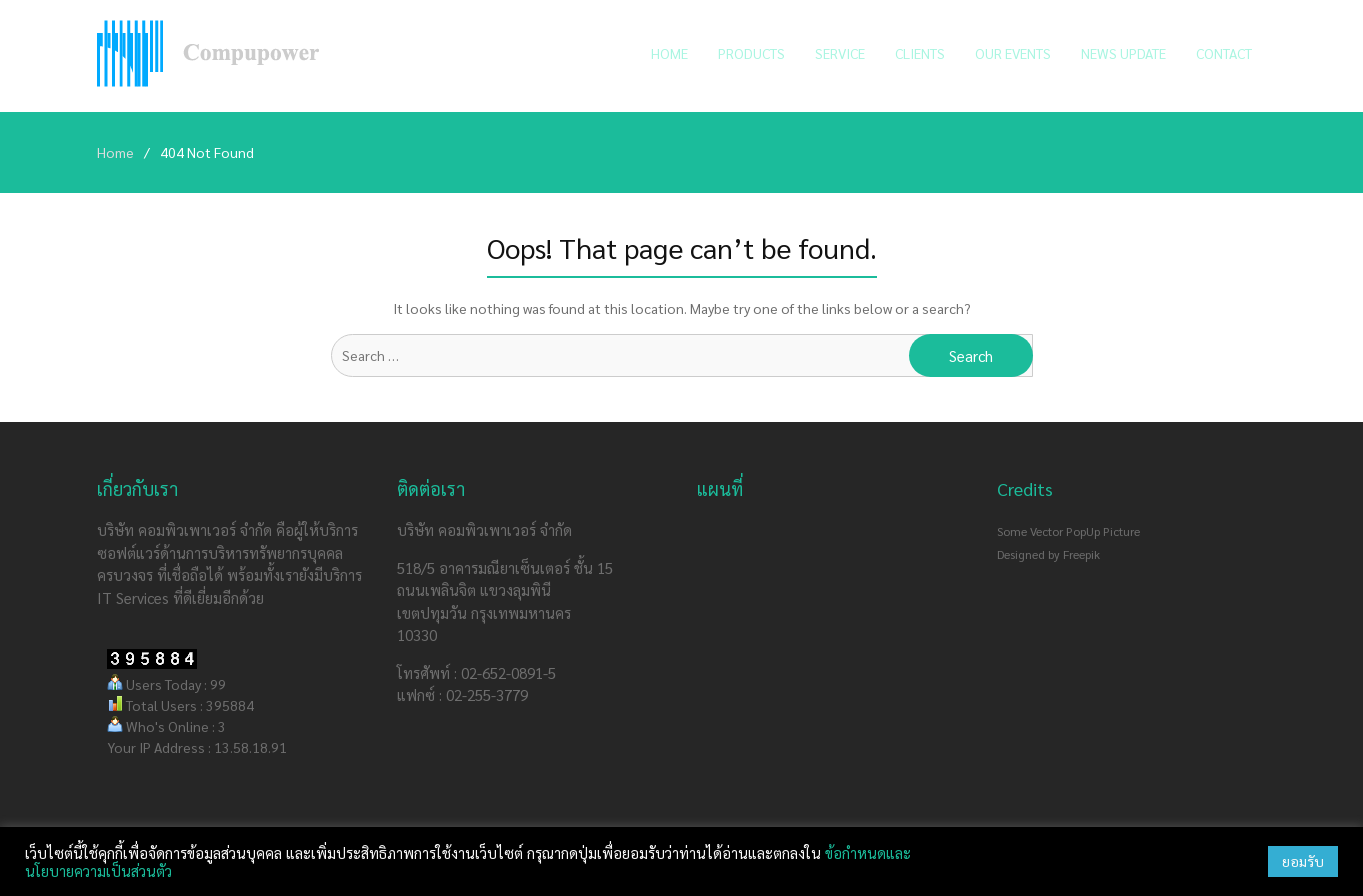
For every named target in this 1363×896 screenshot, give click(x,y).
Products (751, 53)
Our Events (1013, 53)
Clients (920, 53)
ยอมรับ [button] (1303, 861)
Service (840, 53)
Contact (1224, 53)
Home (669, 53)
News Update (1123, 53)
